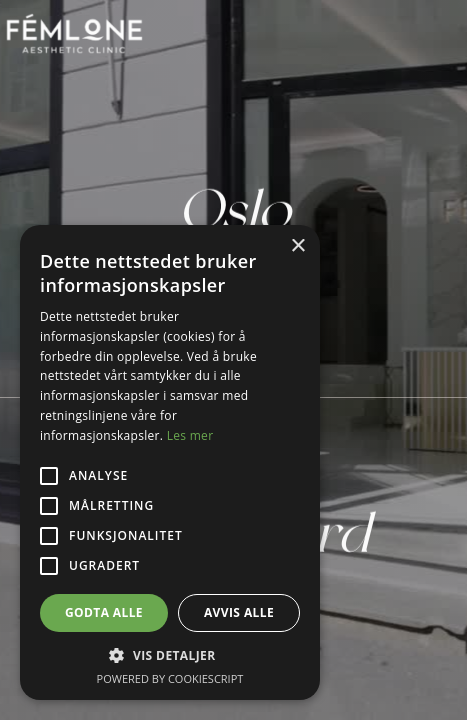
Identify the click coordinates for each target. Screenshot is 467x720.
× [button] (297, 246)
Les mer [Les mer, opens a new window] (190, 435)
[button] (170, 655)
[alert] (170, 462)
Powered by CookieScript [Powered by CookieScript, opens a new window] (170, 678)
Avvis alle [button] (239, 612)
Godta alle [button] (104, 612)
